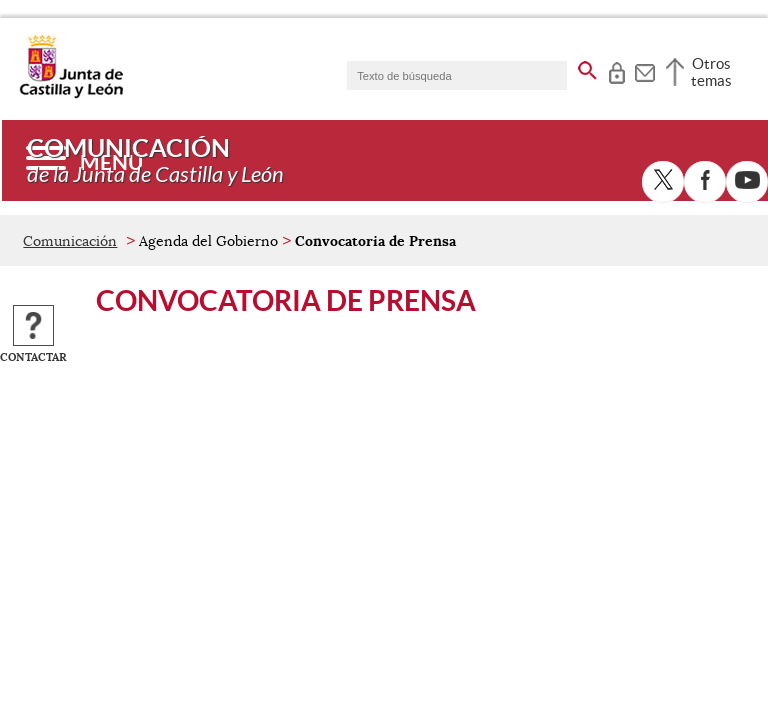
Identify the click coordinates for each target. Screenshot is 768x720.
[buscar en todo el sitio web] (587, 67)
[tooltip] (616, 70)
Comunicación (70, 241)
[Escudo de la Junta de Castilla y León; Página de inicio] (71, 94)
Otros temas (711, 72)
